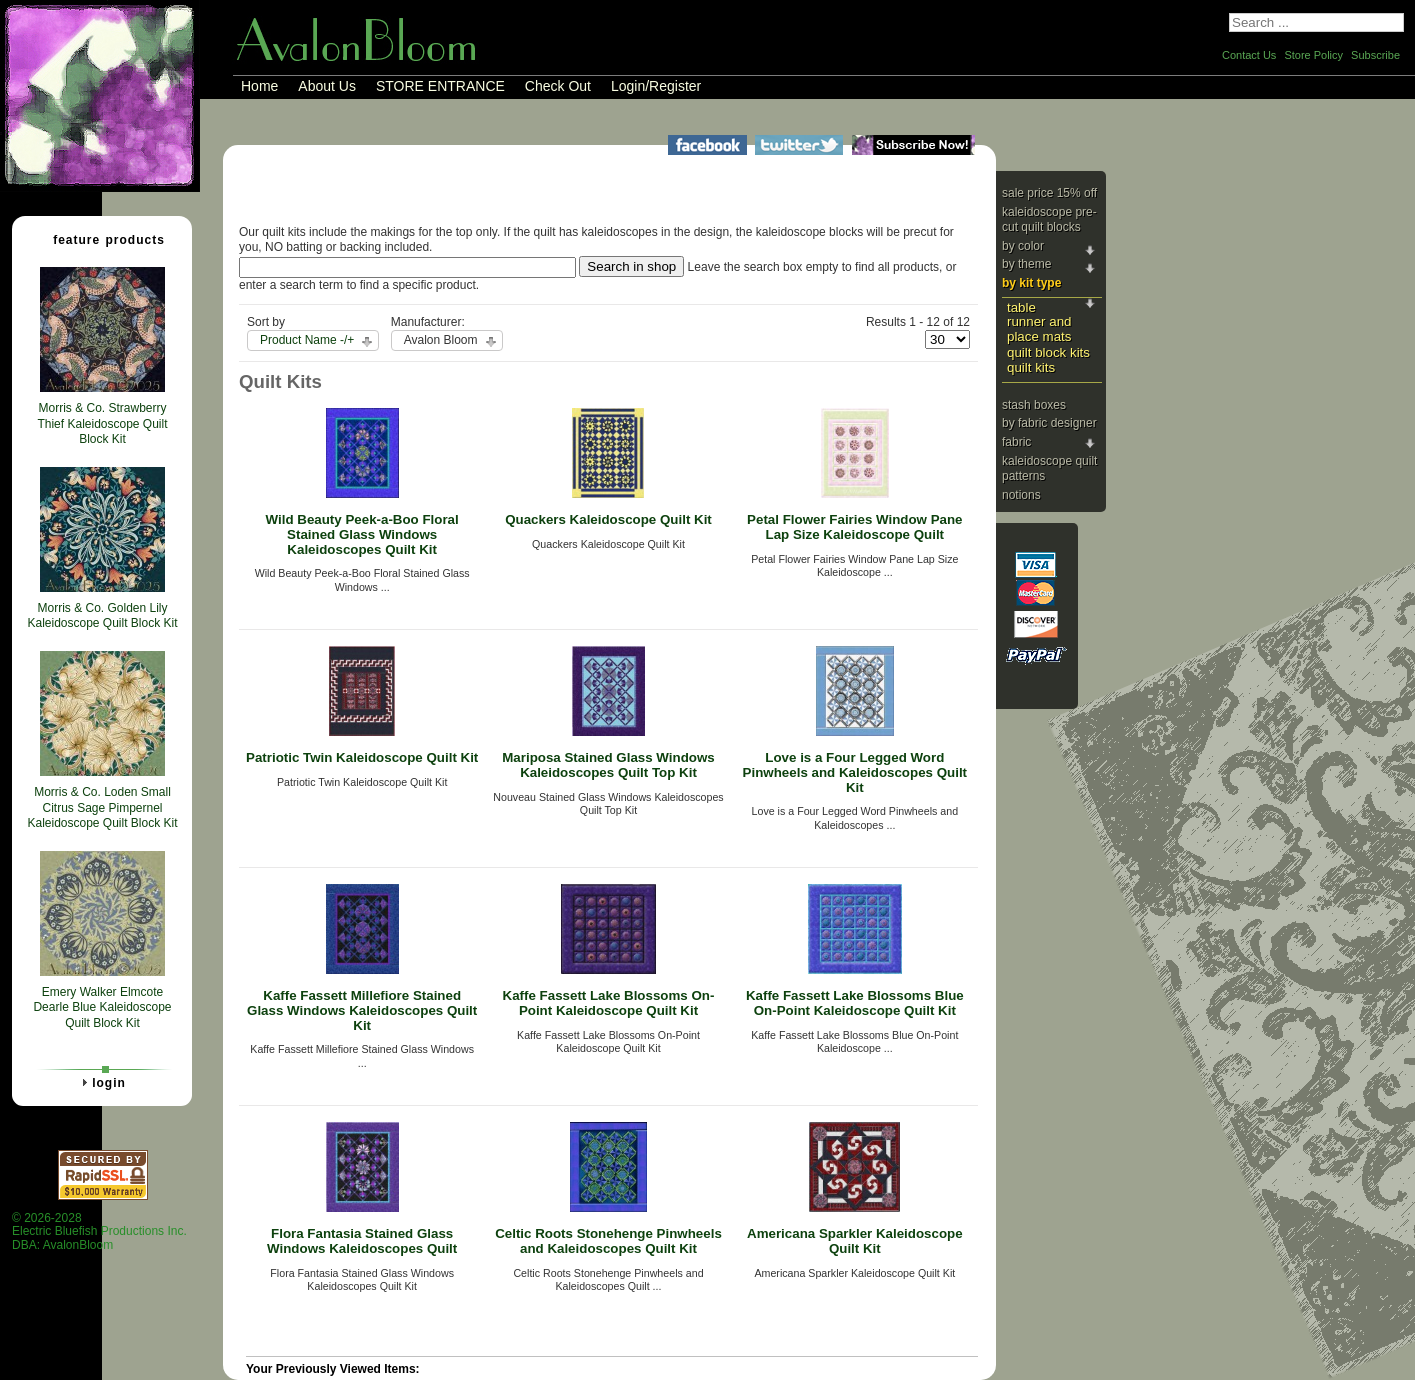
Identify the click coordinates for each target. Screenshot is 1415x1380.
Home (259, 86)
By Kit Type (1031, 283)
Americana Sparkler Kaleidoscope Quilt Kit (855, 1241)
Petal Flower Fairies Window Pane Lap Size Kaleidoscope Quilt (854, 527)
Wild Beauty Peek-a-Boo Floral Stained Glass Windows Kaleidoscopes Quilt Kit (362, 534)
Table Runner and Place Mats (1039, 322)
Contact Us (1249, 55)
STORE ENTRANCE (440, 86)
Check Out (558, 86)
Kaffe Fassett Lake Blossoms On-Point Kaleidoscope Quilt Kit (609, 1003)
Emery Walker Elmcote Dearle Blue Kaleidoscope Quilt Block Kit (102, 1007)
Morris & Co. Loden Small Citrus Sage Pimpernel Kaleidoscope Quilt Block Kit (102, 807)
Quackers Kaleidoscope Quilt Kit (608, 519)
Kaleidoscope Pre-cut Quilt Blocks (1049, 220)
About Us (327, 86)
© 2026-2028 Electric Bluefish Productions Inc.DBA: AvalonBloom (99, 1231)
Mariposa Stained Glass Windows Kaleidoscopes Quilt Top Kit (608, 765)
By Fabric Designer (1049, 423)
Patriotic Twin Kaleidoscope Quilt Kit (362, 757)
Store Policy (1313, 55)
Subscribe (1375, 55)
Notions (1021, 495)
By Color (1023, 246)
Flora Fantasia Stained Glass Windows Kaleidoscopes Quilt (362, 1241)
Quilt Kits (1031, 367)
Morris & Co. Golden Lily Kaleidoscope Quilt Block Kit (102, 616)
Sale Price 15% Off (1049, 193)
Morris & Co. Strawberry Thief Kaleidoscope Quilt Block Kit (102, 423)
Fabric (1016, 442)
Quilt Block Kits (1048, 352)
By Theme (1026, 264)
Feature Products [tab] (101, 239)
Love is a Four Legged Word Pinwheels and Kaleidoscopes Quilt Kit (855, 772)
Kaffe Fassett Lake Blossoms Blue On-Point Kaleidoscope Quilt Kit (855, 1003)
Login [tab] (101, 1082)
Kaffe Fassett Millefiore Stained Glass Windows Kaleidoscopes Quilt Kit (362, 1010)
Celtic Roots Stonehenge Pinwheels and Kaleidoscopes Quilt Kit (608, 1241)
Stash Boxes (1034, 405)
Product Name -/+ (307, 340)
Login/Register (656, 86)
